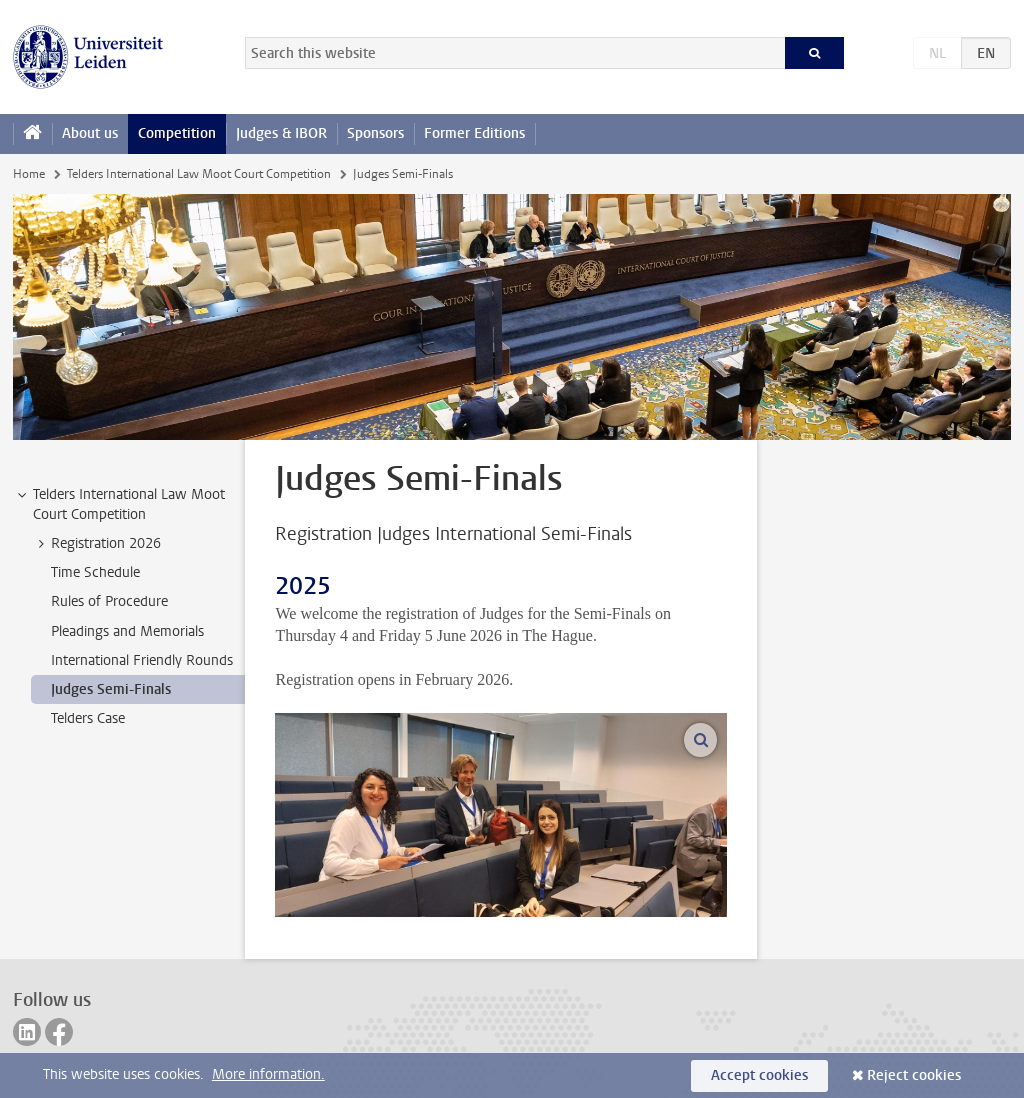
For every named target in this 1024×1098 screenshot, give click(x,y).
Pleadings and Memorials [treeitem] (127, 631)
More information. (268, 1074)
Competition (177, 133)
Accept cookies (759, 1075)
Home (29, 174)
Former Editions (474, 133)
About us (90, 133)
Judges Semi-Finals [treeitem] (111, 689)
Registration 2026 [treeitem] (96, 544)
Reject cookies (914, 1075)
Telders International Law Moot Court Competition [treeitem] (119, 504)
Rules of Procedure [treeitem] (109, 601)
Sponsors (375, 133)
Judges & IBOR (281, 133)
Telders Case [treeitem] (88, 718)
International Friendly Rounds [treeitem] (142, 660)
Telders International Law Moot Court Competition (199, 174)
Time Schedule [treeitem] (95, 572)
